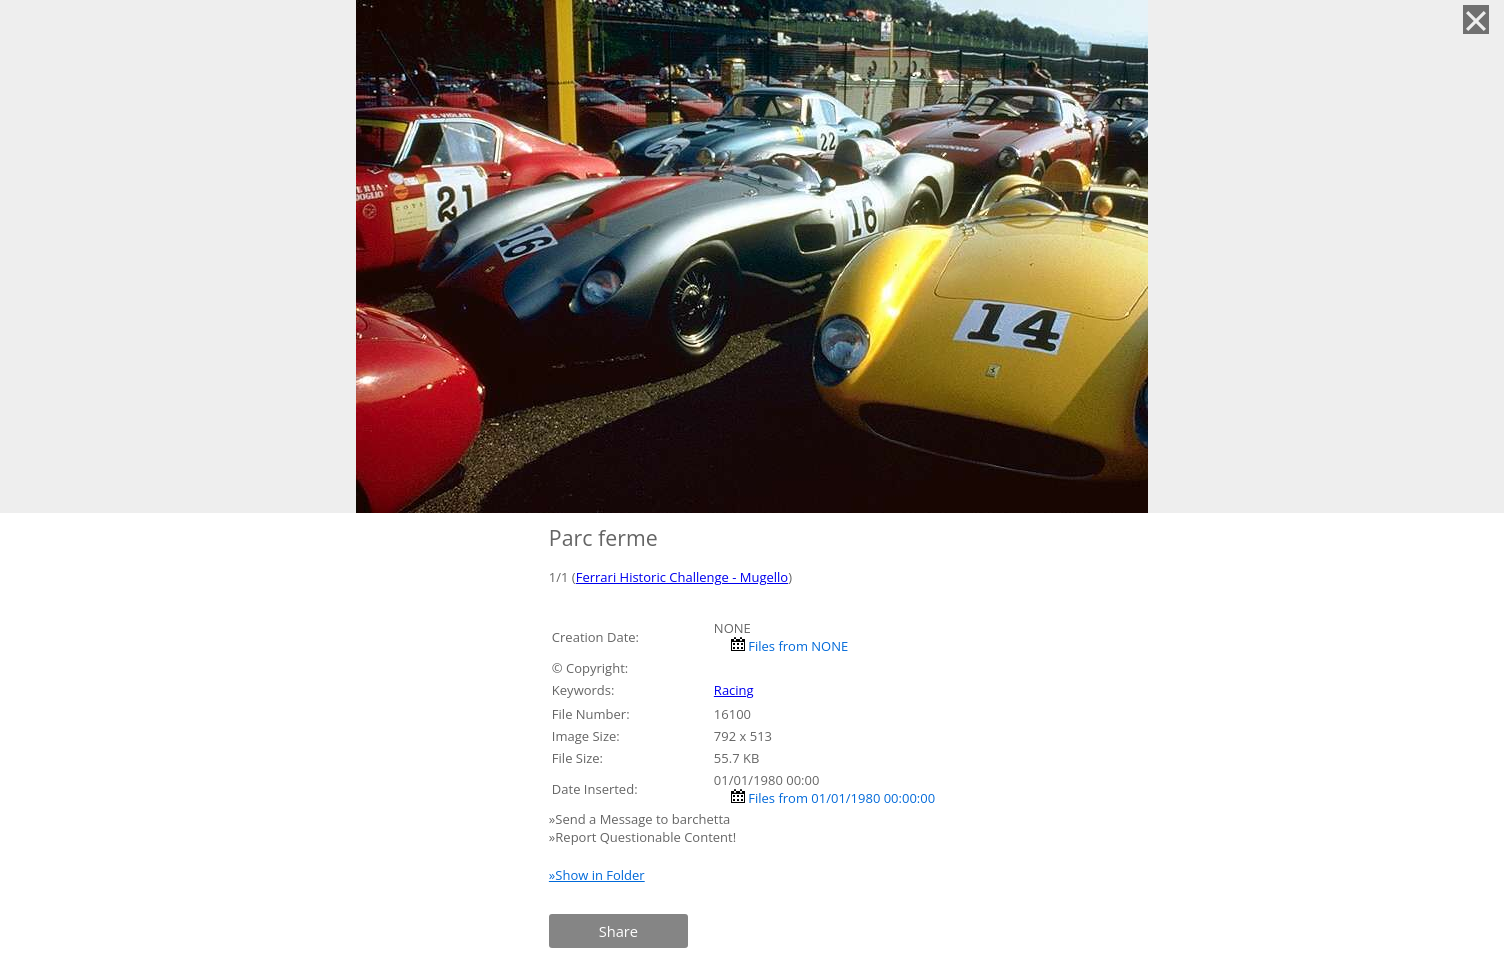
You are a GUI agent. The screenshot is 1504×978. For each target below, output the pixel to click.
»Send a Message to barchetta (641, 819)
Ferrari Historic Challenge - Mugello (682, 577)
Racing (734, 690)
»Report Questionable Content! (642, 837)
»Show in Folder (597, 875)
